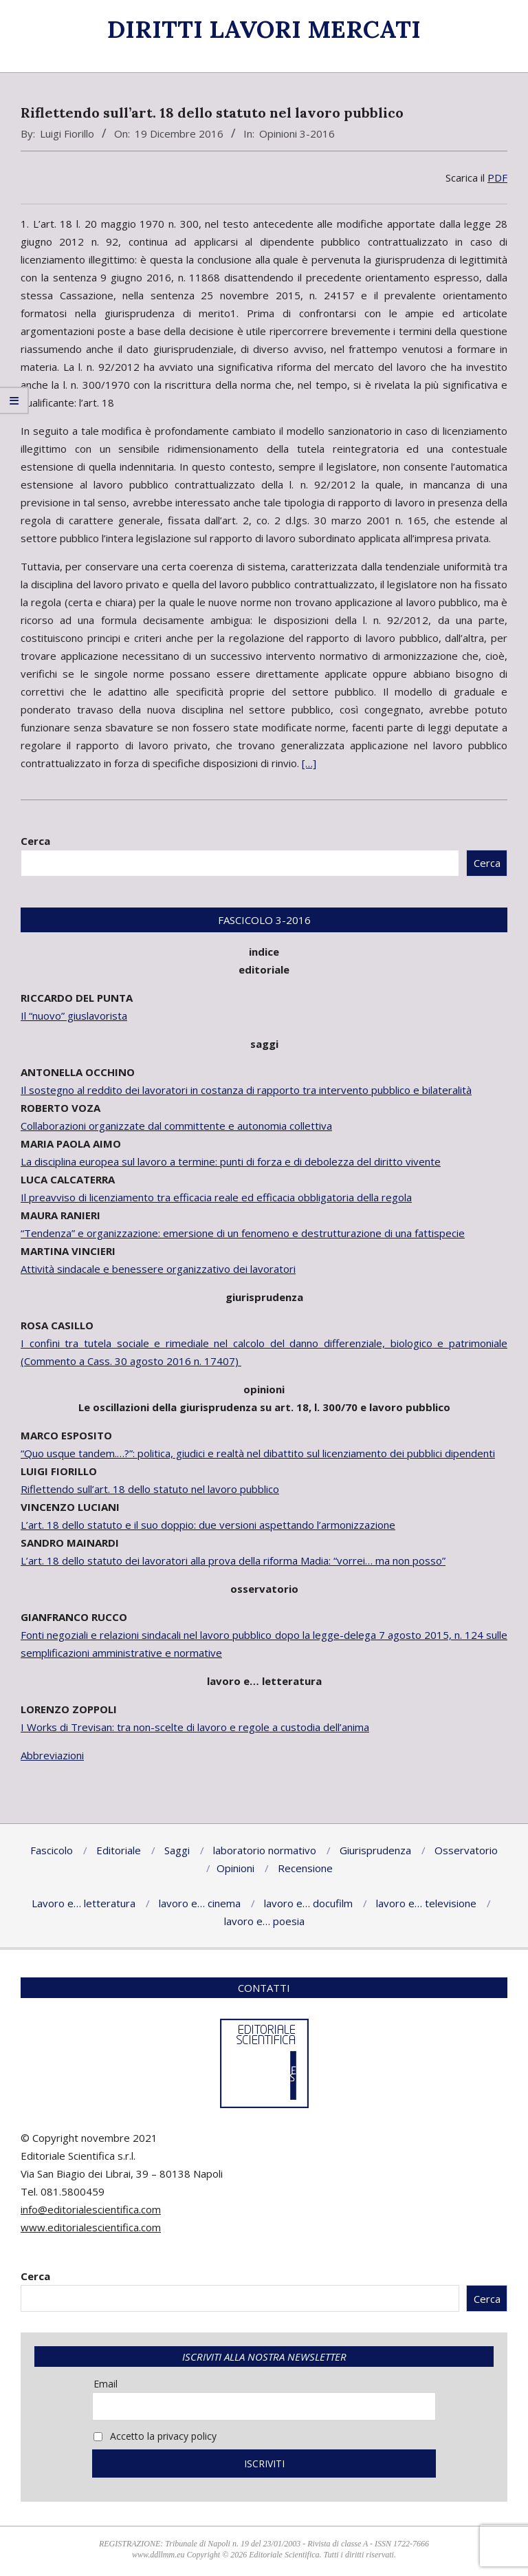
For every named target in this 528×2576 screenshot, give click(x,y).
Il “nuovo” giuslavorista (74, 1015)
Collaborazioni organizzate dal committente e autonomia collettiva (176, 1126)
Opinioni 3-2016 (297, 133)
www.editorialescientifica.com (91, 2227)
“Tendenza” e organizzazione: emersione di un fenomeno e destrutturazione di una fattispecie (243, 1233)
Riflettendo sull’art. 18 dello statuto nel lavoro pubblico (150, 1489)
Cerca (35, 841)
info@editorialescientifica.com (91, 2209)
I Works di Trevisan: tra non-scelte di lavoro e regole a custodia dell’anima (195, 1727)
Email (106, 2383)
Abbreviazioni (52, 1755)
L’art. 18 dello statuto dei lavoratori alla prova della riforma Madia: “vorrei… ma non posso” (233, 1560)
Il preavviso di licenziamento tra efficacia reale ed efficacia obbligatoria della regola (216, 1197)
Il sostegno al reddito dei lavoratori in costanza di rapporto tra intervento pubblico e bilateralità (246, 1090)
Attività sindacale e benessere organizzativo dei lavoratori (158, 1269)
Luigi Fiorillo (67, 133)
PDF (497, 177)
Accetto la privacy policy (155, 2436)
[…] (309, 763)
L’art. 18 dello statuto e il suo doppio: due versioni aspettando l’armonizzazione (208, 1525)
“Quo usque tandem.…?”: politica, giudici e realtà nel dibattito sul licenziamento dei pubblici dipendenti (258, 1453)
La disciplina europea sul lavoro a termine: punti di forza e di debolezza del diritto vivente (231, 1161)
